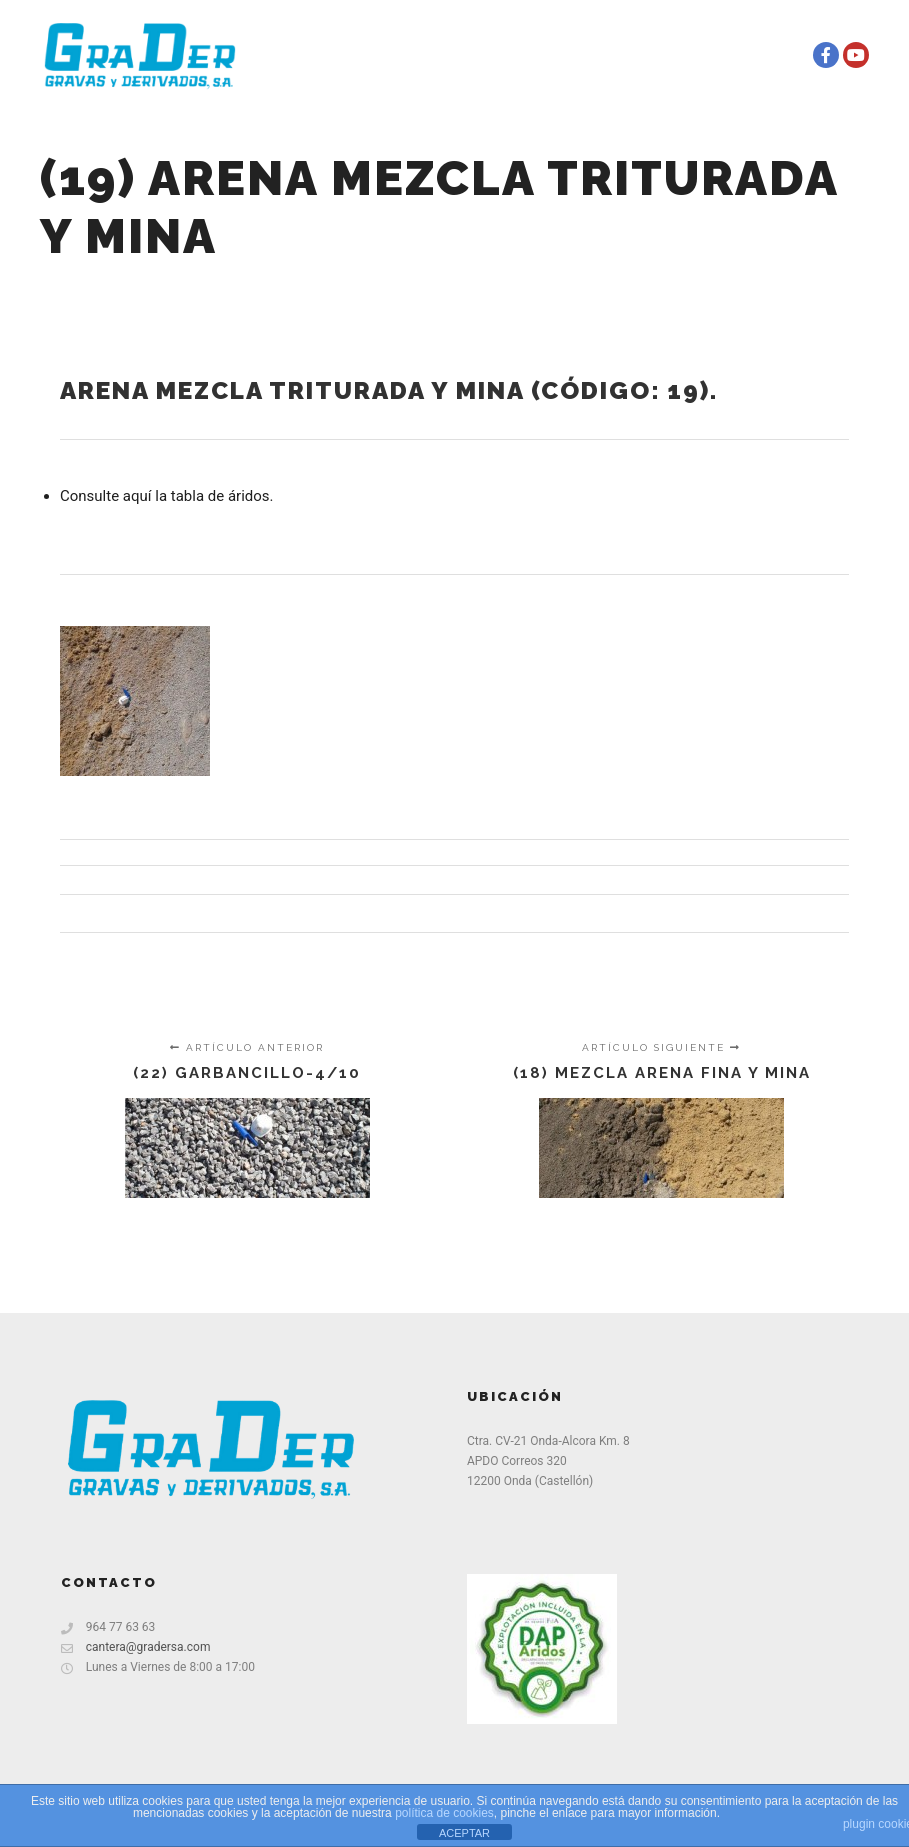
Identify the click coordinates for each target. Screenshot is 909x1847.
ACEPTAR (464, 1833)
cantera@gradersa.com (136, 1647)
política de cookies (444, 1813)
